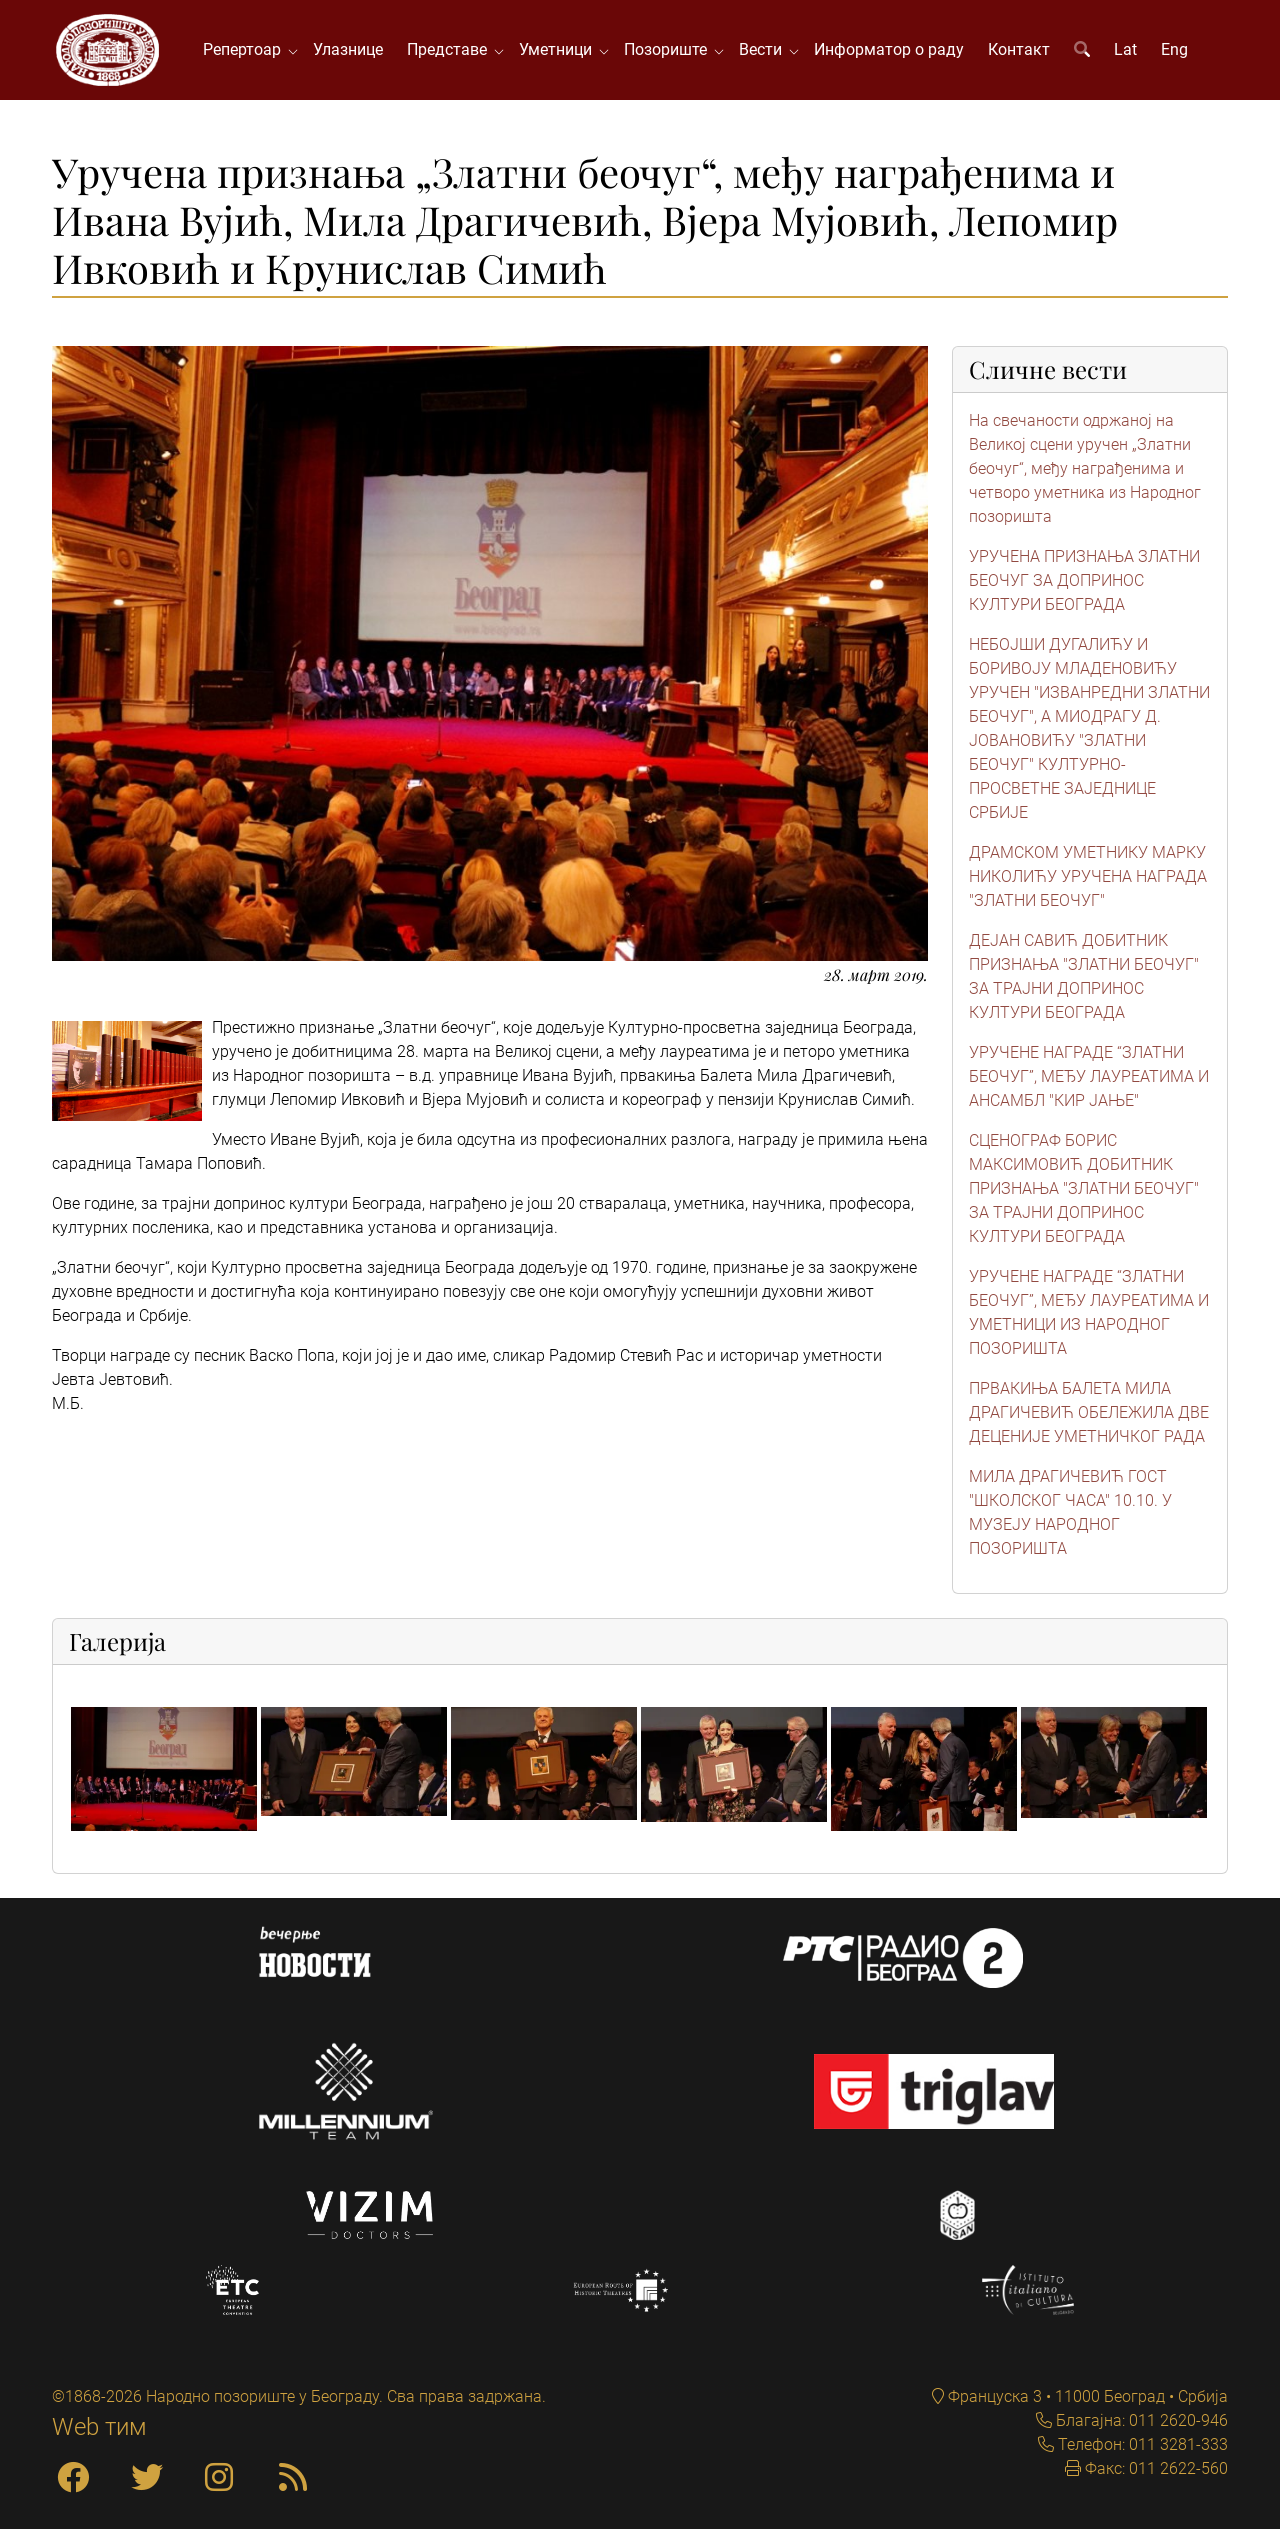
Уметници (559, 49)
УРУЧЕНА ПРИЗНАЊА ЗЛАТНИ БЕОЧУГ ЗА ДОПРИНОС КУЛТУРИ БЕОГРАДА (1084, 580)
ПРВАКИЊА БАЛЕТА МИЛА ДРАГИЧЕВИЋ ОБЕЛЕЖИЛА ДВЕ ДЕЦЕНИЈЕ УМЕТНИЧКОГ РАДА (1089, 1412)
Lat (1125, 49)
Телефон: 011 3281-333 (1141, 2444)
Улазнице (348, 49)
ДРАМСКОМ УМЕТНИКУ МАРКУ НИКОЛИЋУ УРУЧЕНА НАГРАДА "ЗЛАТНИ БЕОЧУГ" (1088, 876)
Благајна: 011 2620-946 (1140, 2420)
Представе (451, 49)
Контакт (1019, 49)
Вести (764, 49)
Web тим (99, 2427)
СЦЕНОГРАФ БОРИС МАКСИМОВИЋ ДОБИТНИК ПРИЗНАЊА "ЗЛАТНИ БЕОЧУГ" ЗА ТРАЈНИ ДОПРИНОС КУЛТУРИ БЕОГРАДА (1084, 1188)
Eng (1174, 49)
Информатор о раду (889, 49)
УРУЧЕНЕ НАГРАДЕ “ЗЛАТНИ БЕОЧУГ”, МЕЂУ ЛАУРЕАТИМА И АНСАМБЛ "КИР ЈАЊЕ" (1089, 1076)
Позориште (669, 49)
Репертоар (246, 49)
